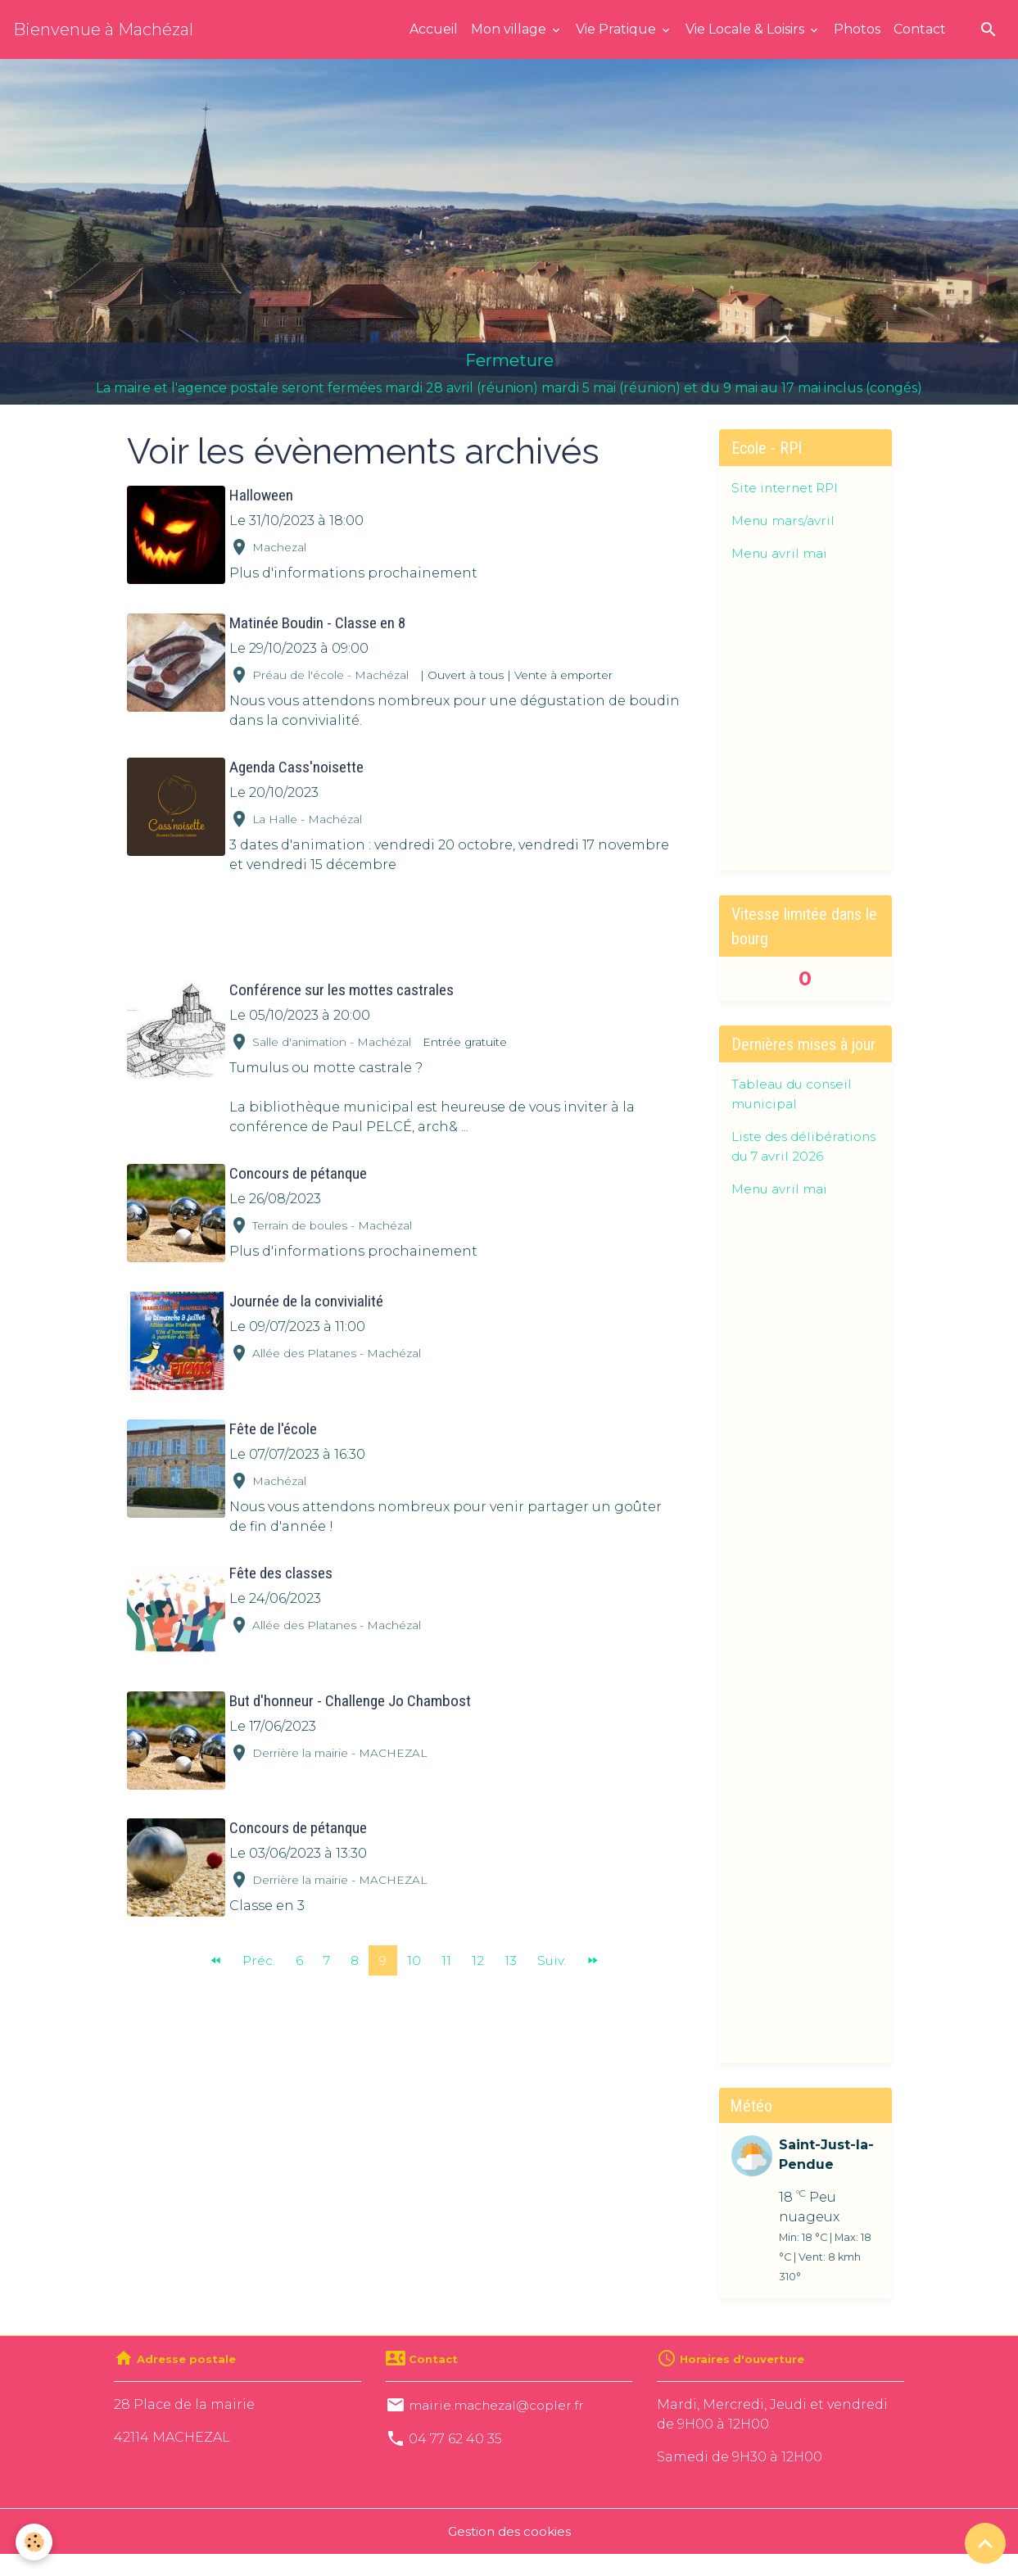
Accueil (433, 29)
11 (447, 1946)
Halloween (264, 495)
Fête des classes (283, 1565)
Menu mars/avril (786, 520)
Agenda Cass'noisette (299, 764)
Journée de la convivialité (309, 1296)
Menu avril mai (782, 553)
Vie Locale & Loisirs (746, 29)
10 (415, 1946)
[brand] (103, 29)
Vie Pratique (617, 29)
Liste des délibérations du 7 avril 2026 (793, 1156)
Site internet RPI (788, 488)
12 (479, 1946)
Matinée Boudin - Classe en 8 (320, 620)
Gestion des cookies (509, 2552)
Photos (857, 29)
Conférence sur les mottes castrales (344, 987)
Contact (920, 29)
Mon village (510, 29)
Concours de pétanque (300, 1170)
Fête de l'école (275, 1421)
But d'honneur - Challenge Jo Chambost (352, 1691)
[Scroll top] (985, 2543)
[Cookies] (34, 2542)
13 (511, 1946)
